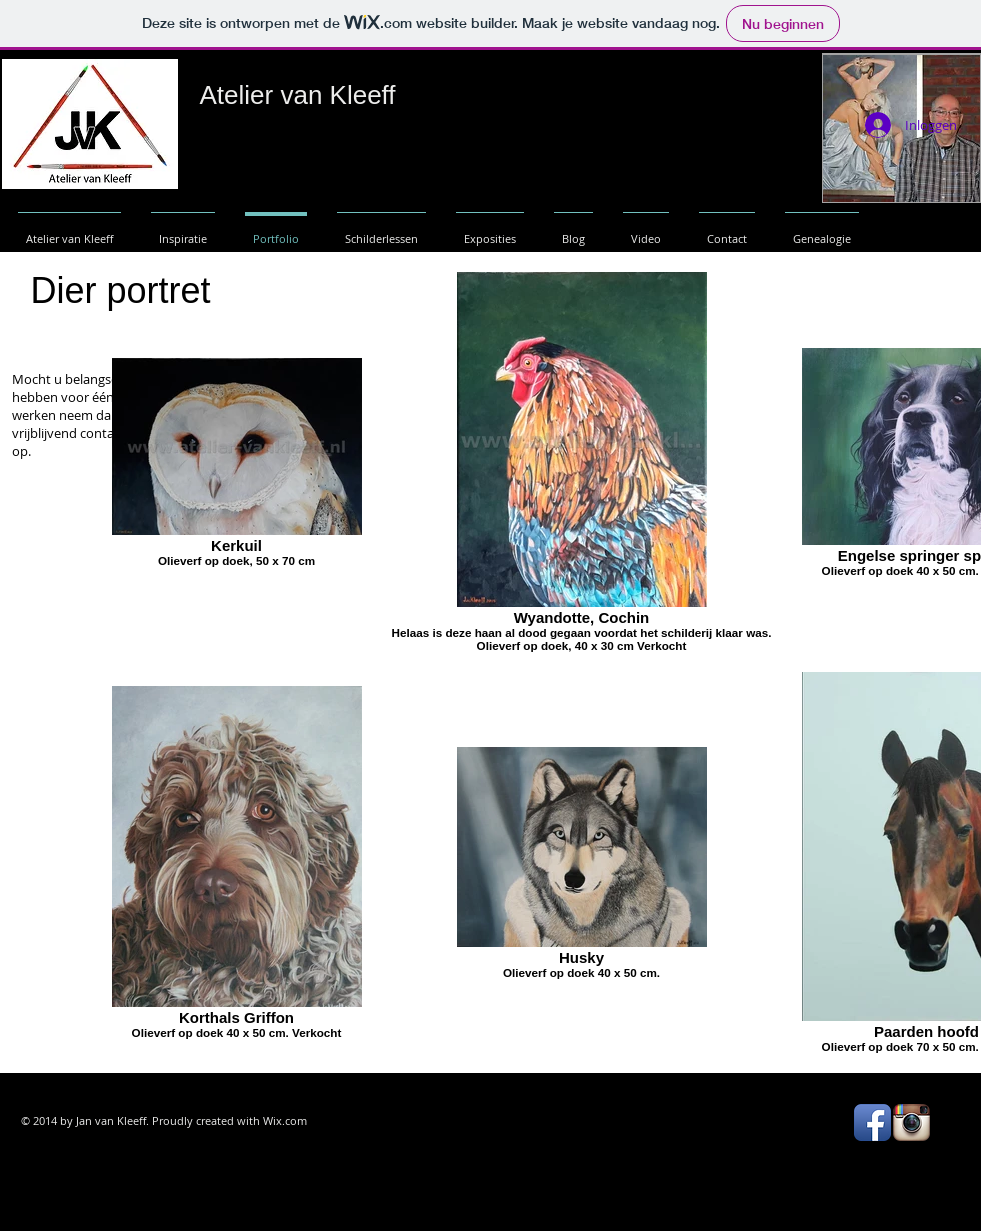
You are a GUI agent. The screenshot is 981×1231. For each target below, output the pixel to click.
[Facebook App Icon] (872, 1122)
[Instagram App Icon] (911, 1122)
